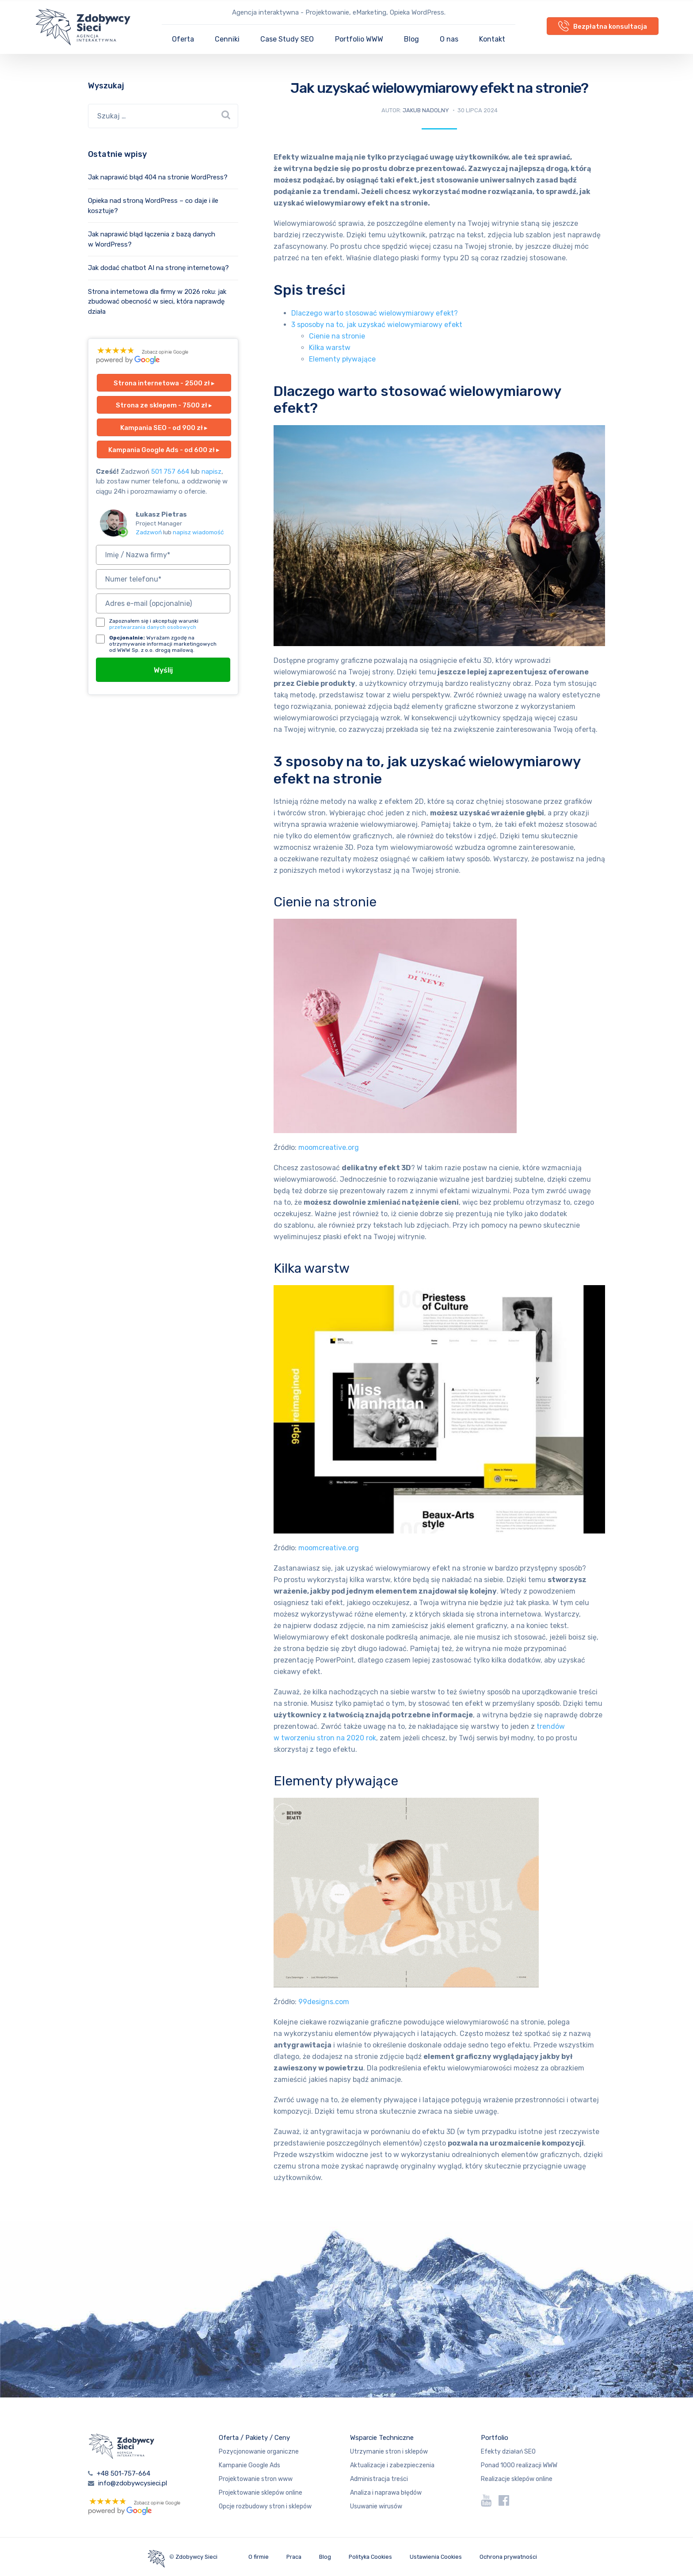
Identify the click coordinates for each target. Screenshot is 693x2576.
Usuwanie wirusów (376, 2506)
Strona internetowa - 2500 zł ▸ (164, 383)
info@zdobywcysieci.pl (132, 2483)
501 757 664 (170, 472)
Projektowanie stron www (256, 2479)
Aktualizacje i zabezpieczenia (392, 2465)
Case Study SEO (287, 39)
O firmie (258, 2556)
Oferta (183, 39)
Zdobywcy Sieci (196, 2556)
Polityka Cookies (370, 2556)
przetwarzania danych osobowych (152, 627)
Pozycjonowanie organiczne (259, 2451)
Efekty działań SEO (508, 2451)
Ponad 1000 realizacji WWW (519, 2465)
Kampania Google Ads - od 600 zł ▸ (164, 450)
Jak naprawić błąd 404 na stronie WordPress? (158, 177)
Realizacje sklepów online (516, 2479)
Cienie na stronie (337, 336)
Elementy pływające (342, 359)
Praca (293, 2556)
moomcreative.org (328, 1147)
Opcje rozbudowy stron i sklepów (265, 2506)
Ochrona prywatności (508, 2556)
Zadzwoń (149, 532)
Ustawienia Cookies (436, 2556)
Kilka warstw (329, 347)
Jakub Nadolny (426, 110)
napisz (211, 472)
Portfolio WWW (359, 39)
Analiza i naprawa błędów (386, 2492)
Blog (411, 39)
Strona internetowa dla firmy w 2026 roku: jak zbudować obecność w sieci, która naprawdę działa (157, 302)
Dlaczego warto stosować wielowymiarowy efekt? (374, 313)
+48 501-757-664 (123, 2473)
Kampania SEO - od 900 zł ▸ (164, 428)
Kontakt (492, 39)
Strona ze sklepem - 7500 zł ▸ (164, 405)
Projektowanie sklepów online (260, 2492)
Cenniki (227, 39)
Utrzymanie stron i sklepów (389, 2451)
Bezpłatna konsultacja (602, 25)
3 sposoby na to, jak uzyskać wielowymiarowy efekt (376, 324)
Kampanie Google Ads (249, 2465)
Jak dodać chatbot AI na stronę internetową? (158, 268)
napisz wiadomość (198, 532)
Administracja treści (379, 2479)
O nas (449, 39)
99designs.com (323, 2002)
